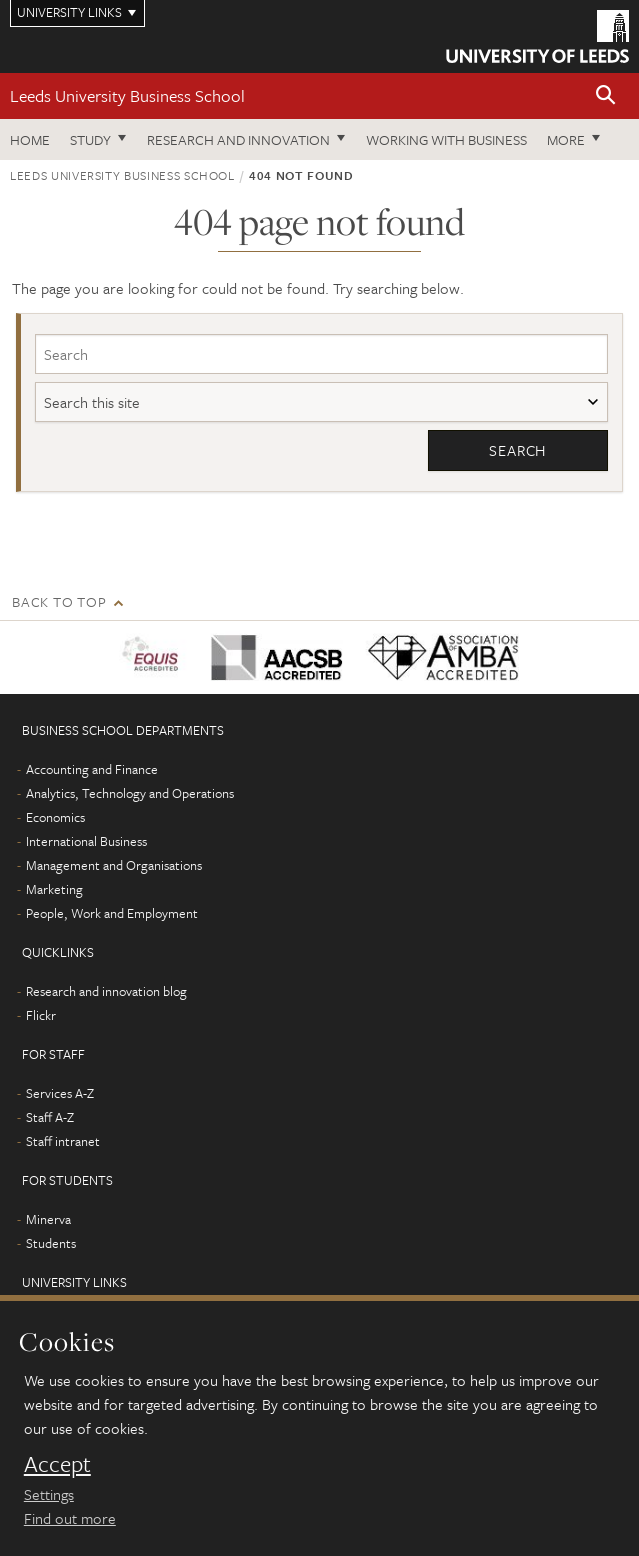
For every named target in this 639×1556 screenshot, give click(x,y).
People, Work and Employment (112, 913)
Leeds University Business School (127, 95)
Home (30, 139)
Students (51, 1243)
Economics (55, 817)
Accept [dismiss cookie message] (57, 1464)
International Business (86, 841)
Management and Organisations (114, 865)
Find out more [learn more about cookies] (70, 1518)
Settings (49, 1494)
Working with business (446, 139)
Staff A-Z (50, 1117)
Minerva (48, 1219)
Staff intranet (63, 1141)
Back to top (59, 601)
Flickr (41, 1015)
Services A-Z (60, 1093)
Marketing (54, 889)
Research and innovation (238, 139)
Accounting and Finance (92, 769)
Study (90, 139)
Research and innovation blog (106, 991)
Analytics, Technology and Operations (130, 793)
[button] (606, 96)
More (566, 139)
